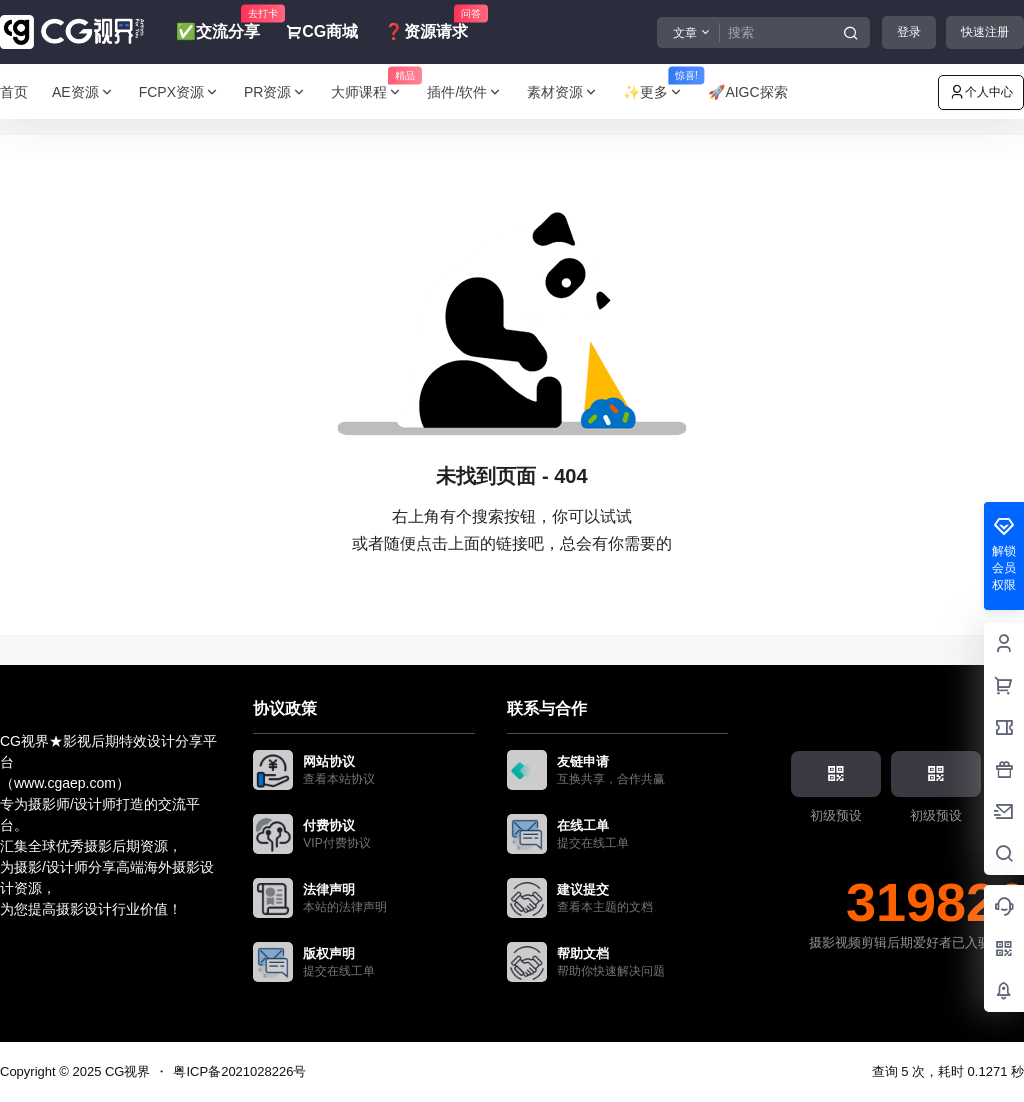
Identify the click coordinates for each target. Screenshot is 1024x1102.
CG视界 (125, 1071)
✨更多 (659, 92)
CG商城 (322, 31)
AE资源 (83, 92)
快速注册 (985, 32)
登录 (909, 32)
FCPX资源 (179, 92)
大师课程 (373, 92)
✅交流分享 (218, 23)
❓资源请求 (426, 23)
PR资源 (275, 92)
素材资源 (563, 92)
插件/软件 (465, 92)
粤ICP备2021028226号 (239, 1071)
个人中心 (981, 92)
